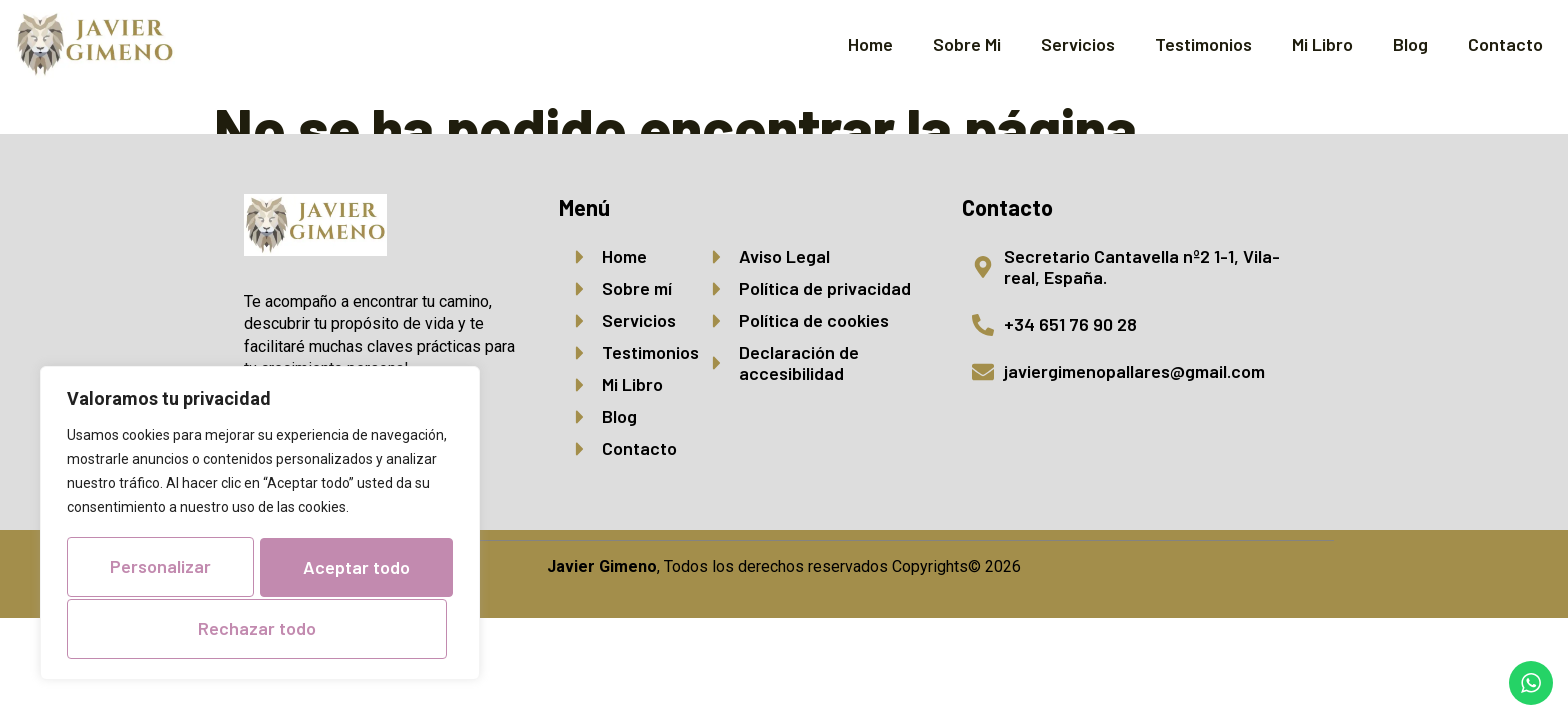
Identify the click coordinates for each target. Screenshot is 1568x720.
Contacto (1505, 44)
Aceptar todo (260, 628)
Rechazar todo (256, 569)
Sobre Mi (967, 44)
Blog (1410, 44)
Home (870, 44)
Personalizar (256, 509)
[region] (260, 495)
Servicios (1078, 44)
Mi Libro (1322, 44)
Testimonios (1203, 44)
